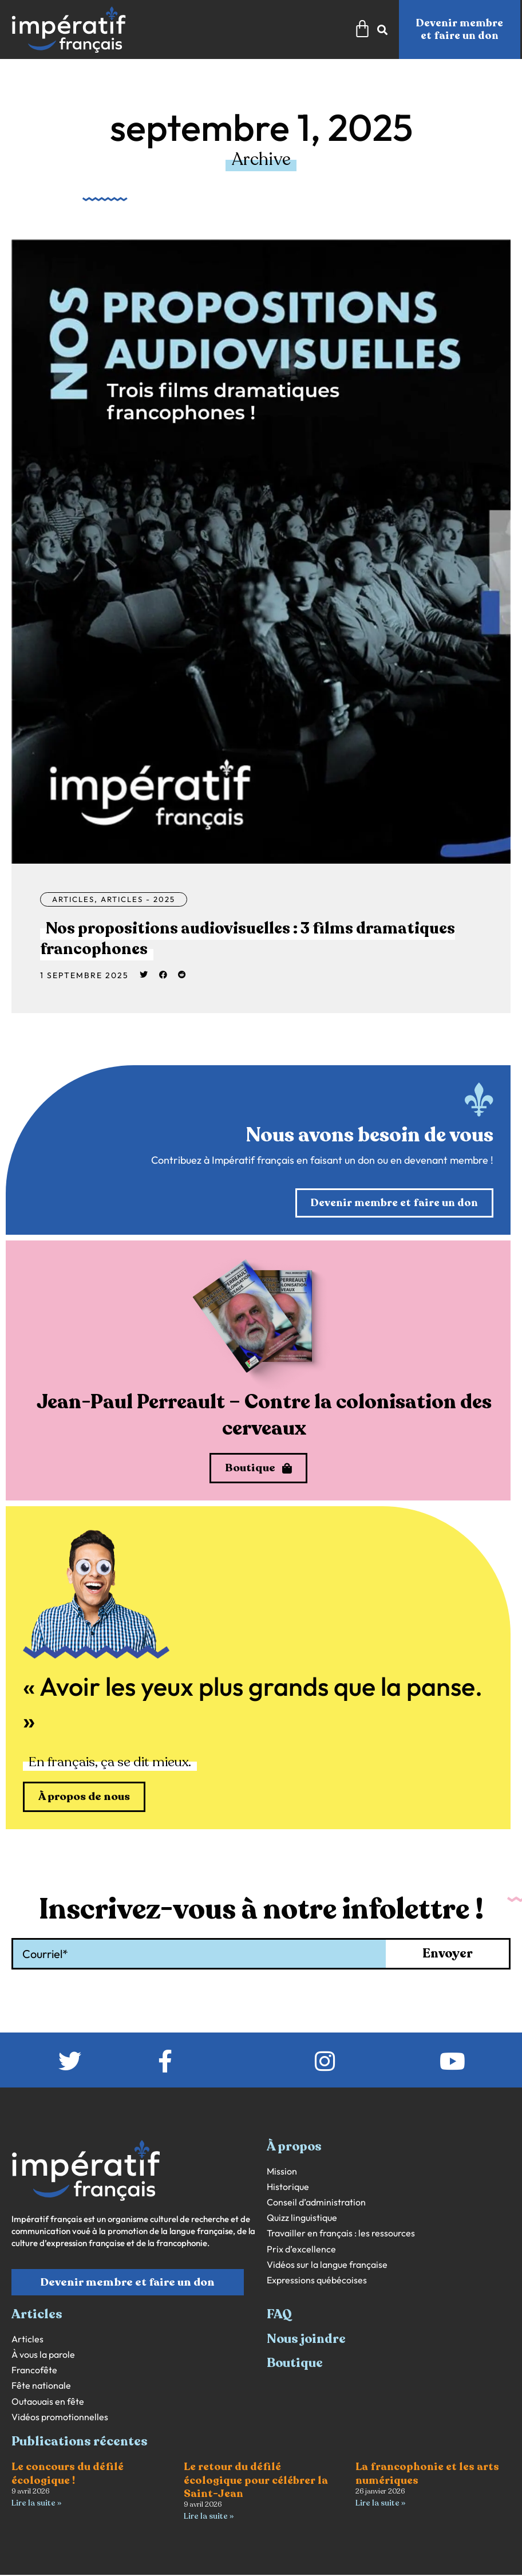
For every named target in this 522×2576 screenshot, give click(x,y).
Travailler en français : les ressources (341, 2235)
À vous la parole (43, 2355)
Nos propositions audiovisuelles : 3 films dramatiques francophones (208, 938)
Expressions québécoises (317, 2281)
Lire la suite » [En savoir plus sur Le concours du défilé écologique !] (36, 2504)
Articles (75, 899)
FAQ (279, 2316)
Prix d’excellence (301, 2250)
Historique (288, 2188)
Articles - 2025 (145, 899)
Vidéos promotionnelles (59, 2418)
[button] (144, 975)
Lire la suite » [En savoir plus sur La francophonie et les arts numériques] (380, 2504)
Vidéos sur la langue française (327, 2265)
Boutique (295, 2364)
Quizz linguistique (302, 2218)
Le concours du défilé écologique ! (67, 2474)
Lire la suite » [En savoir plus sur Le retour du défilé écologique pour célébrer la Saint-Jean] (209, 2517)
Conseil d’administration (316, 2203)
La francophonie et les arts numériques (427, 2474)
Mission (282, 2172)
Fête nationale (41, 2387)
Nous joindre (306, 2340)
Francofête (34, 2371)
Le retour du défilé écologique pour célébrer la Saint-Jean (256, 2481)
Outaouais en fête (47, 2402)
